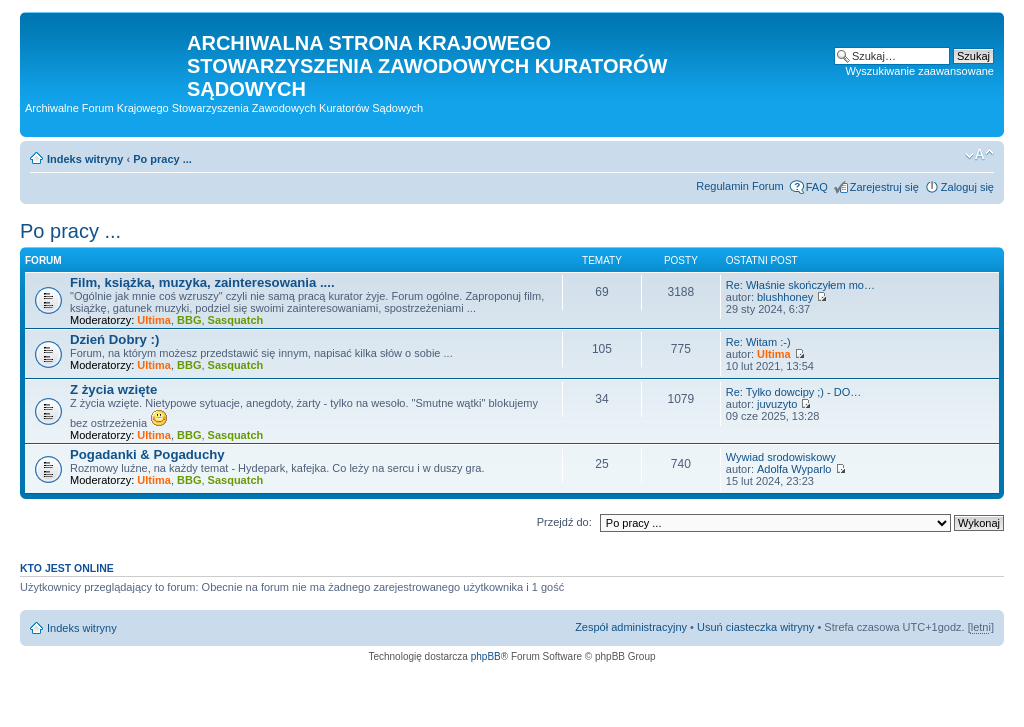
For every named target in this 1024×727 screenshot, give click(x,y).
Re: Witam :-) (758, 342)
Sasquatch (236, 320)
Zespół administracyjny (631, 627)
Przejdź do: (564, 522)
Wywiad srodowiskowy (781, 457)
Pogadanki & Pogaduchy (147, 454)
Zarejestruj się (884, 187)
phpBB (486, 656)
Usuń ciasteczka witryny (755, 627)
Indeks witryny (85, 159)
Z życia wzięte (113, 389)
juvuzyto (777, 404)
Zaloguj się (967, 187)
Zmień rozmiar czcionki (979, 155)
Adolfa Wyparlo (794, 469)
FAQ (817, 187)
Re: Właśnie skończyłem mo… (800, 285)
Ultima (154, 320)
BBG (189, 320)
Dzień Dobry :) (114, 339)
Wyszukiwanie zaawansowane (920, 71)
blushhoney (785, 297)
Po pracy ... (162, 159)
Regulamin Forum (739, 186)
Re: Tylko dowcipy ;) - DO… (794, 392)
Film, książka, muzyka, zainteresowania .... (202, 282)
